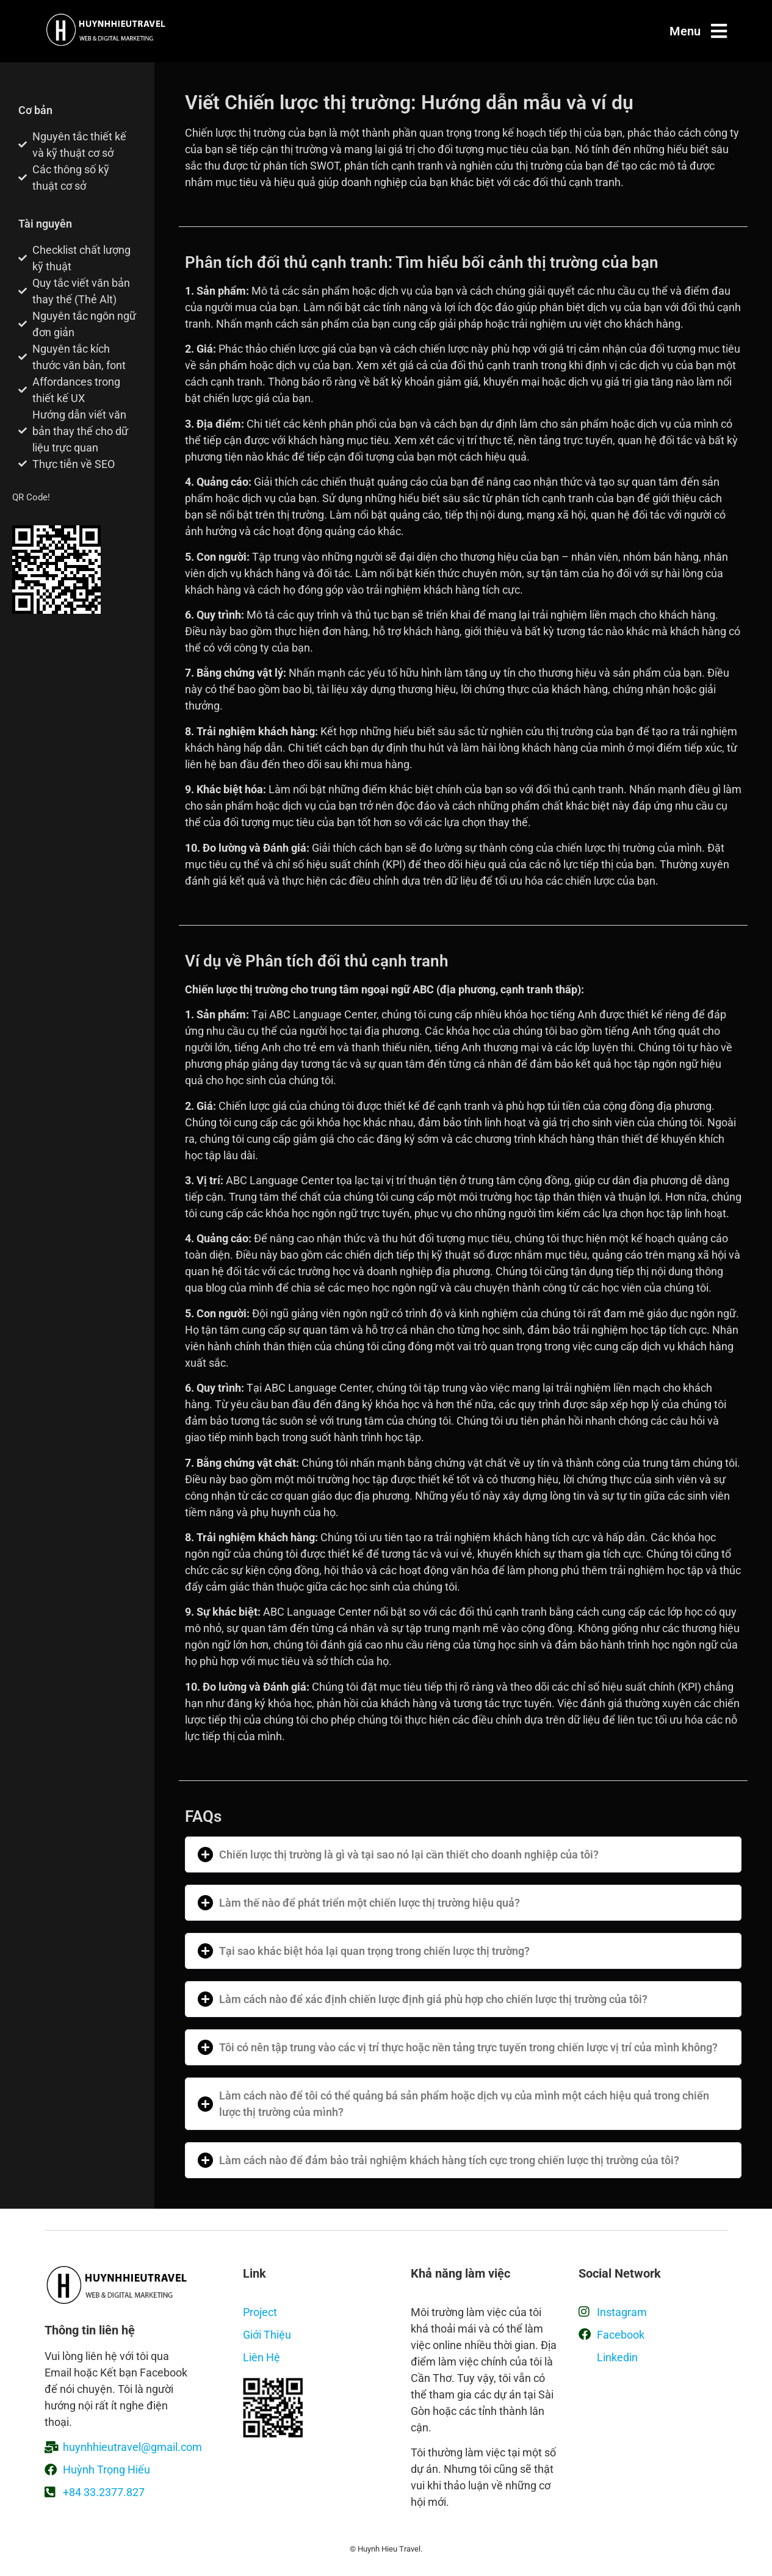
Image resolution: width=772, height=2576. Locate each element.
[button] (463, 1854)
